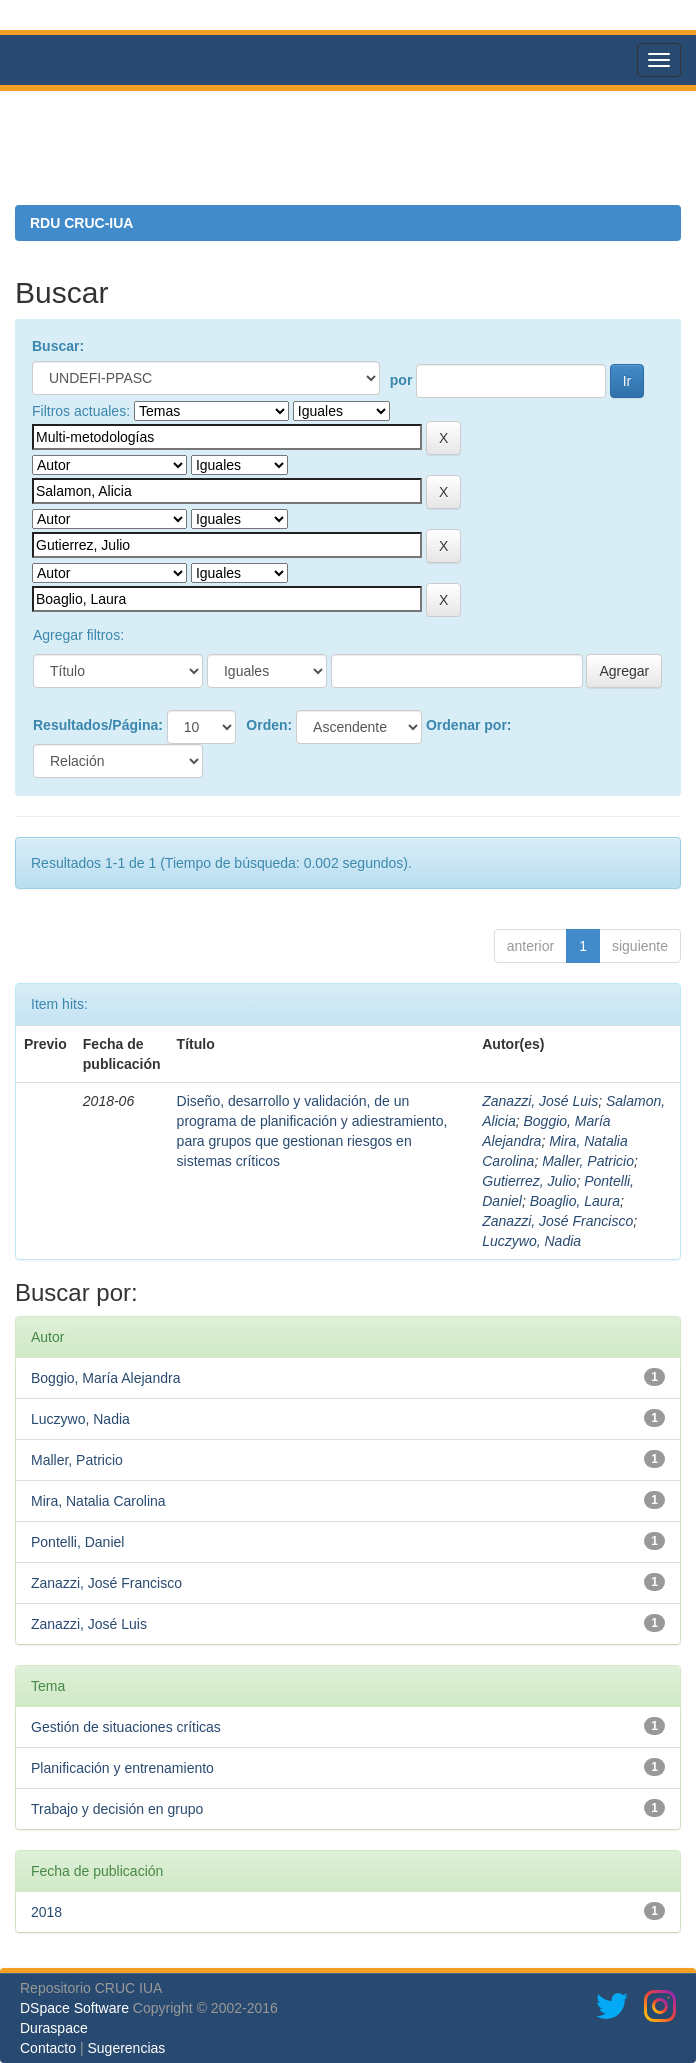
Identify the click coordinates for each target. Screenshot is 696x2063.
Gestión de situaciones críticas (126, 1727)
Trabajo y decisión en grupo (117, 1809)
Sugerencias (126, 2048)
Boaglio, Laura (575, 1201)
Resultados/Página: (98, 725)
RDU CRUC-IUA (81, 223)
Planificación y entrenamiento (122, 1768)
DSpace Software (74, 2008)
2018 (46, 1912)
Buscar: (58, 346)
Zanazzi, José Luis (540, 1101)
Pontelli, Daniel (77, 1542)
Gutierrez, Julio (529, 1181)
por (401, 380)
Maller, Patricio (588, 1161)
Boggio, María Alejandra (105, 1378)
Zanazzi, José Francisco (557, 1221)
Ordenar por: (469, 725)
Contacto (48, 2048)
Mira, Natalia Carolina (98, 1501)
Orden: (269, 725)
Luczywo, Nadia (531, 1241)
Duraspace (54, 2028)
